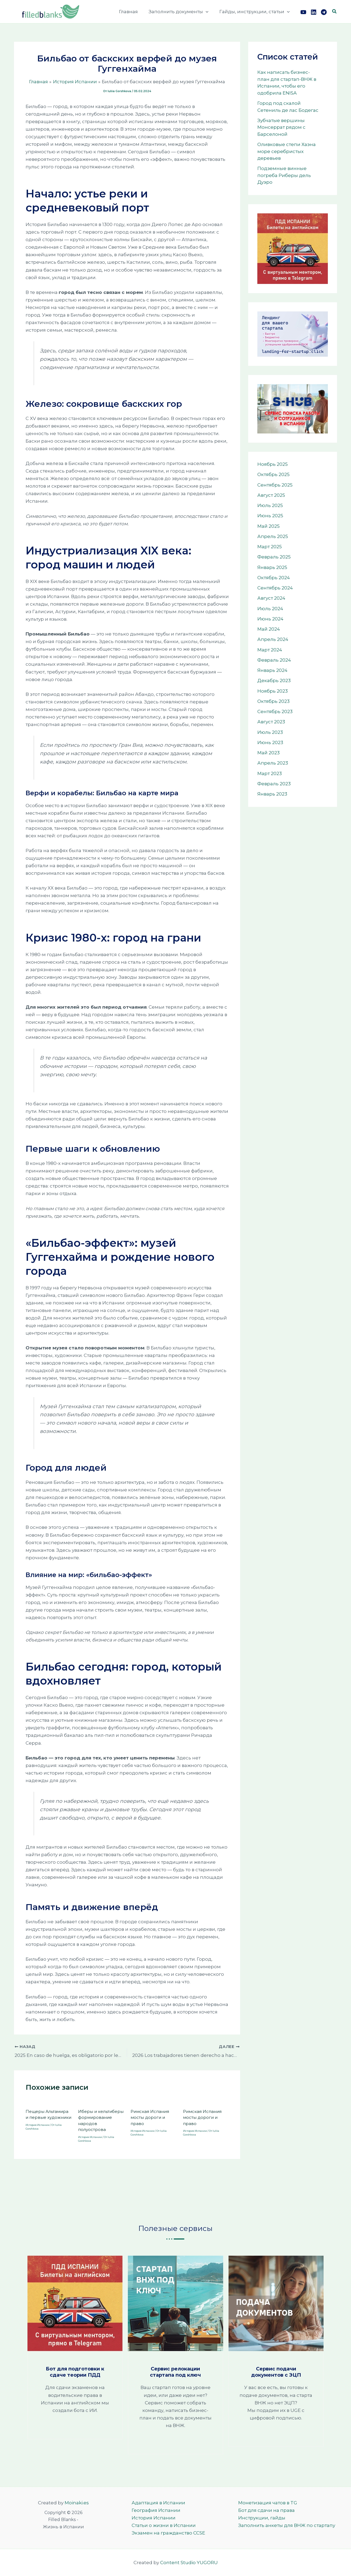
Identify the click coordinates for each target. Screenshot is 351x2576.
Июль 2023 (270, 732)
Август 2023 (271, 721)
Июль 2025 (270, 505)
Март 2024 (269, 649)
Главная (132, 11)
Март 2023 (269, 773)
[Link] (314, 12)
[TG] (324, 12)
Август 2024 (271, 598)
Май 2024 (268, 629)
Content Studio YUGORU (189, 2562)
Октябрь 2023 (273, 701)
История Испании (38, 2123)
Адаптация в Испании (153, 2502)
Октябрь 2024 (273, 577)
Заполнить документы (181, 11)
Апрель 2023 (272, 763)
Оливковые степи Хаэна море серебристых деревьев (286, 151)
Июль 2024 (270, 608)
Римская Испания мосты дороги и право (150, 2116)
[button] (208, 11)
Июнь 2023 (270, 742)
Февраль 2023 (274, 783)
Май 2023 (268, 752)
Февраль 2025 (274, 557)
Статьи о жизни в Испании (158, 2525)
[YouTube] (303, 12)
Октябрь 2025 (273, 474)
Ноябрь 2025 (272, 464)
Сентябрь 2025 (275, 485)
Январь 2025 (272, 567)
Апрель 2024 (272, 639)
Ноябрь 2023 (272, 691)
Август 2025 (271, 495)
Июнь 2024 (270, 619)
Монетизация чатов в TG (267, 2502)
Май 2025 (268, 526)
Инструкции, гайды (261, 2518)
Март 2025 (269, 546)
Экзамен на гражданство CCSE (163, 2533)
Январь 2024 (272, 670)
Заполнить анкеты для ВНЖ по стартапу (286, 2525)
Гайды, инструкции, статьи (255, 11)
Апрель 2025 (272, 536)
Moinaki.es (77, 2502)
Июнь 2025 (270, 515)
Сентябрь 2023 (275, 711)
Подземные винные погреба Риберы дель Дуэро (284, 175)
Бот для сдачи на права (266, 2510)
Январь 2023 (272, 794)
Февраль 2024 (274, 660)
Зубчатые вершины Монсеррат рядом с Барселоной (281, 127)
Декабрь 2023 (274, 680)
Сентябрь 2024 (275, 588)
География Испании (150, 2510)
